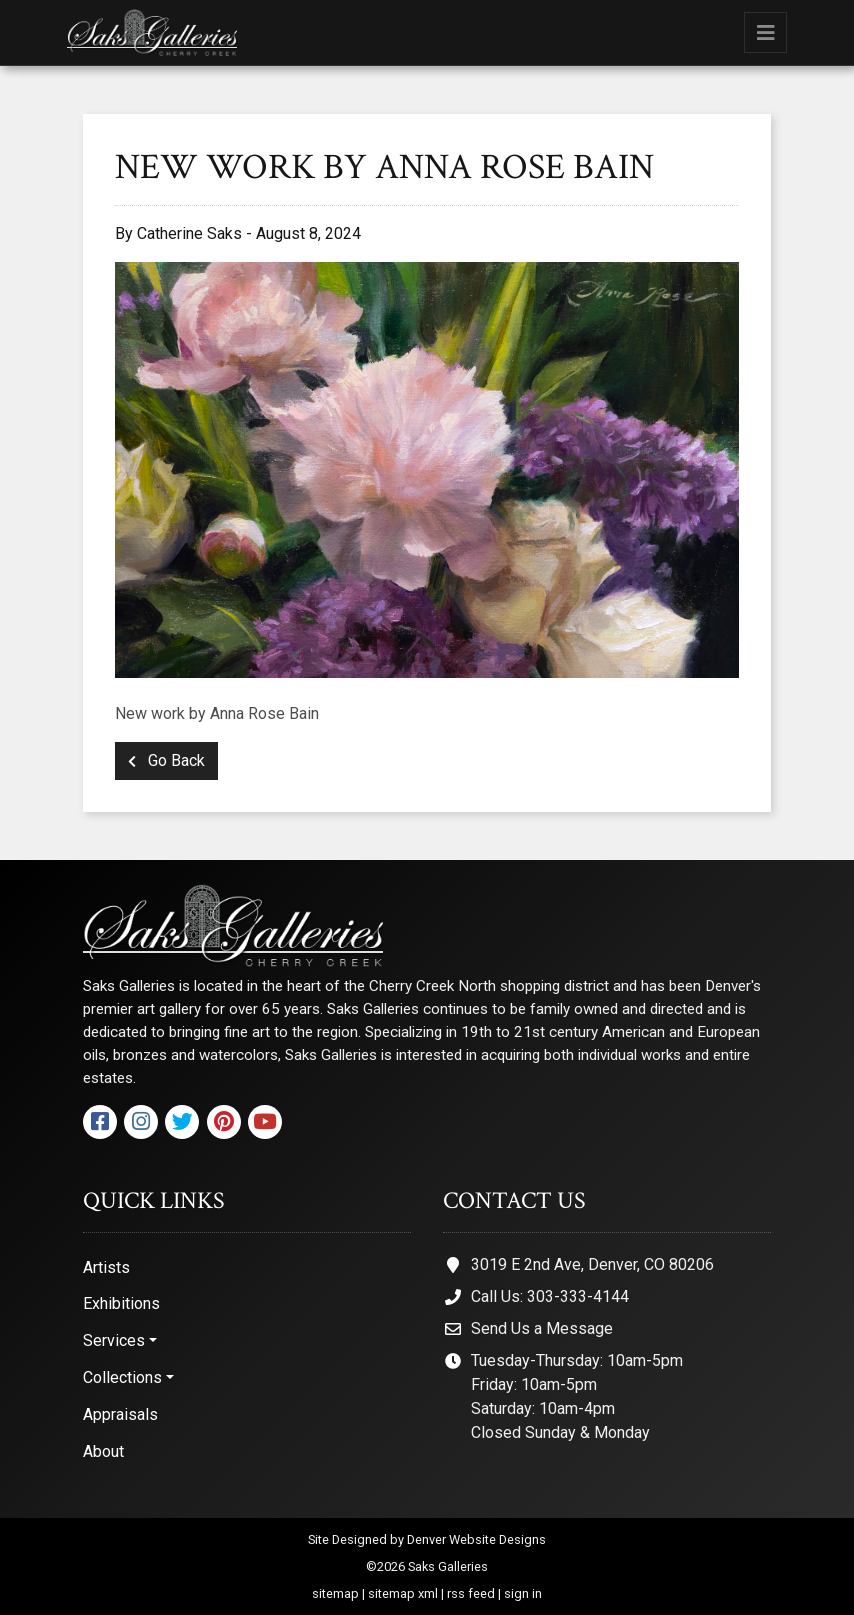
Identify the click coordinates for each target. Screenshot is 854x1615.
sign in (523, 1593)
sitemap (335, 1593)
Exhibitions (121, 1303)
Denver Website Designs (476, 1539)
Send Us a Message (542, 1328)
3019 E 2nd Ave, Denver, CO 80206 (592, 1264)
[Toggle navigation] (765, 32)
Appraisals (120, 1414)
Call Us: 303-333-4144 (550, 1296)
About (103, 1451)
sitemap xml (403, 1593)
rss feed (471, 1593)
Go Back (166, 760)
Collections (122, 1377)
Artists (106, 1267)
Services (114, 1340)
